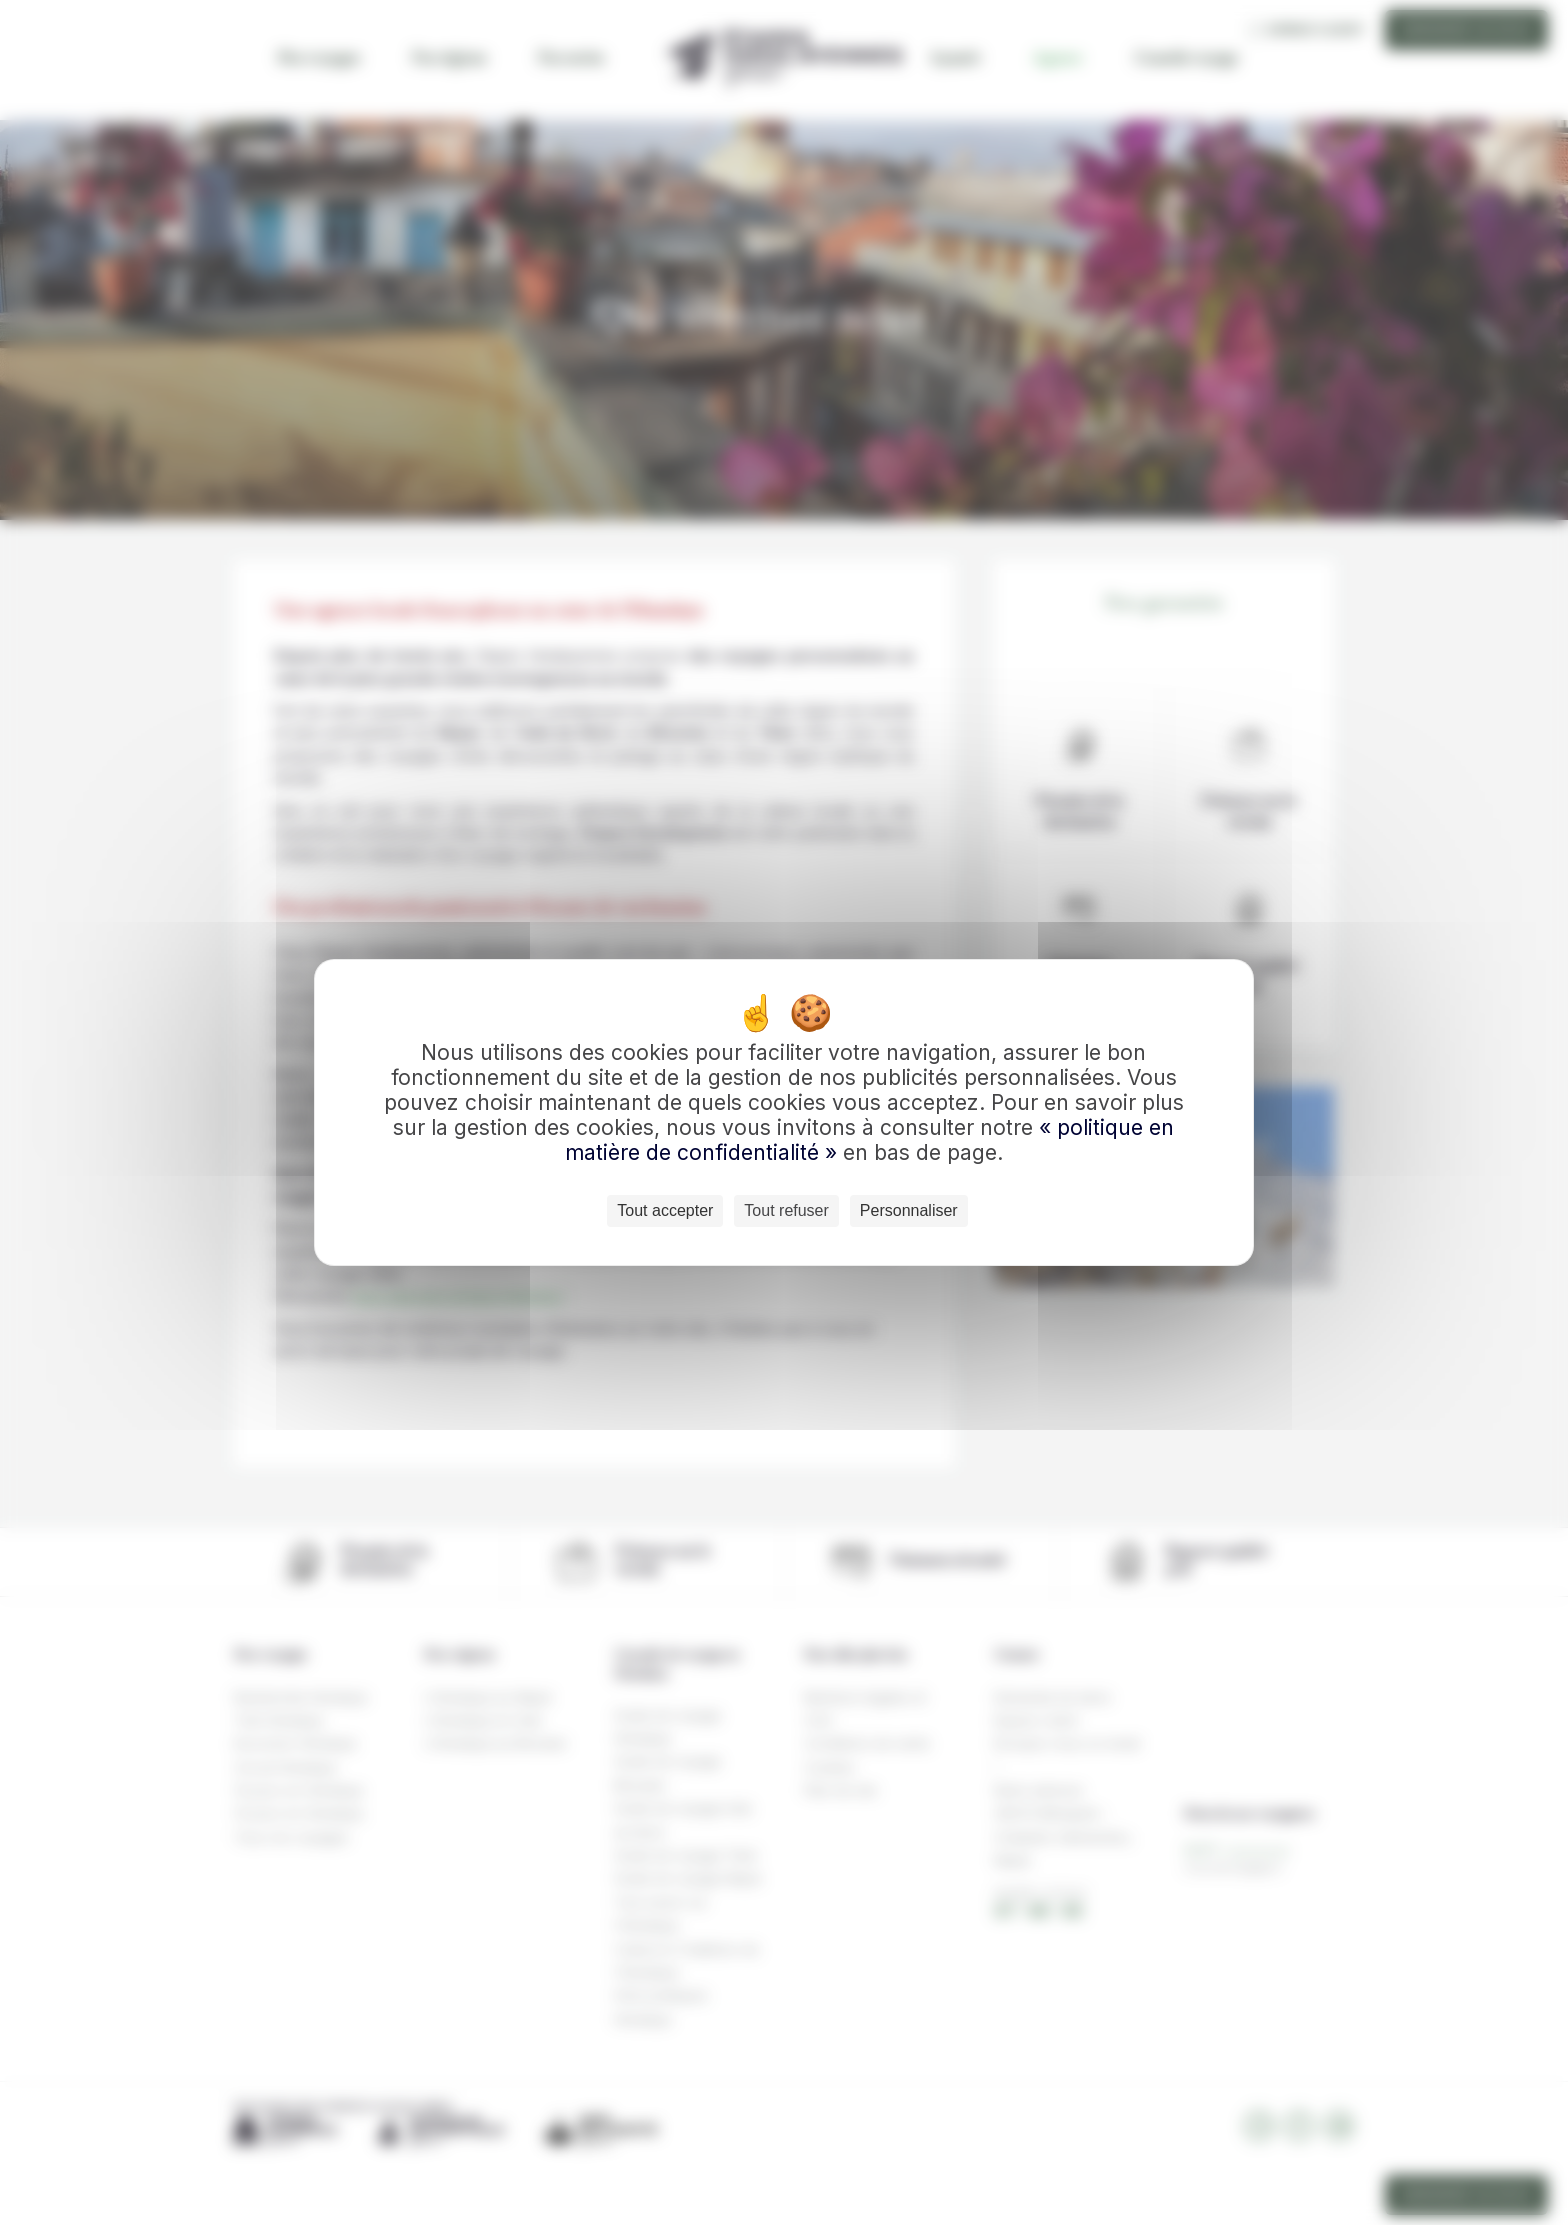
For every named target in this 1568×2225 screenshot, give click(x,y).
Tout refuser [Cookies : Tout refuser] (786, 1210)
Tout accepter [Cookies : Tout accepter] (665, 1210)
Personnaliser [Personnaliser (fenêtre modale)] (909, 1210)
